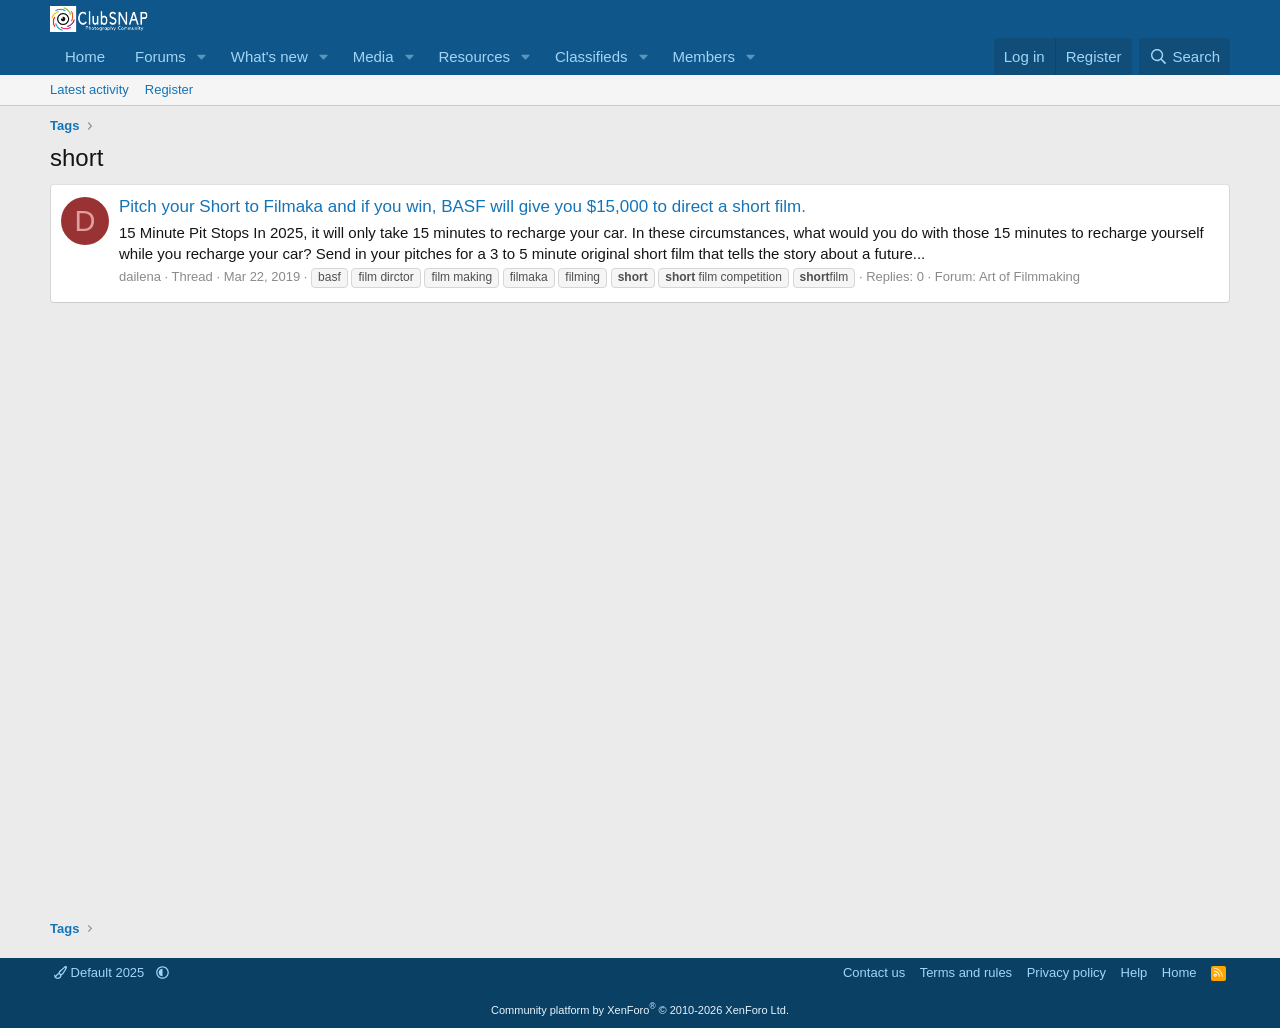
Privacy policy (1066, 972)
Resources (474, 56)
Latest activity (89, 89)
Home (85, 56)
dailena (140, 276)
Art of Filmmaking (1029, 276)
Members (703, 56)
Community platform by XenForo (640, 1010)
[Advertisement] (640, 604)
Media (373, 56)
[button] (202, 56)
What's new (269, 56)
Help (1134, 972)
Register (169, 89)
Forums (160, 56)
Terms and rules (966, 972)
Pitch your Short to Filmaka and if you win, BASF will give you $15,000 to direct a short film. (462, 206)
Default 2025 (101, 972)
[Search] (1184, 56)
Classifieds (591, 56)
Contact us (874, 972)
